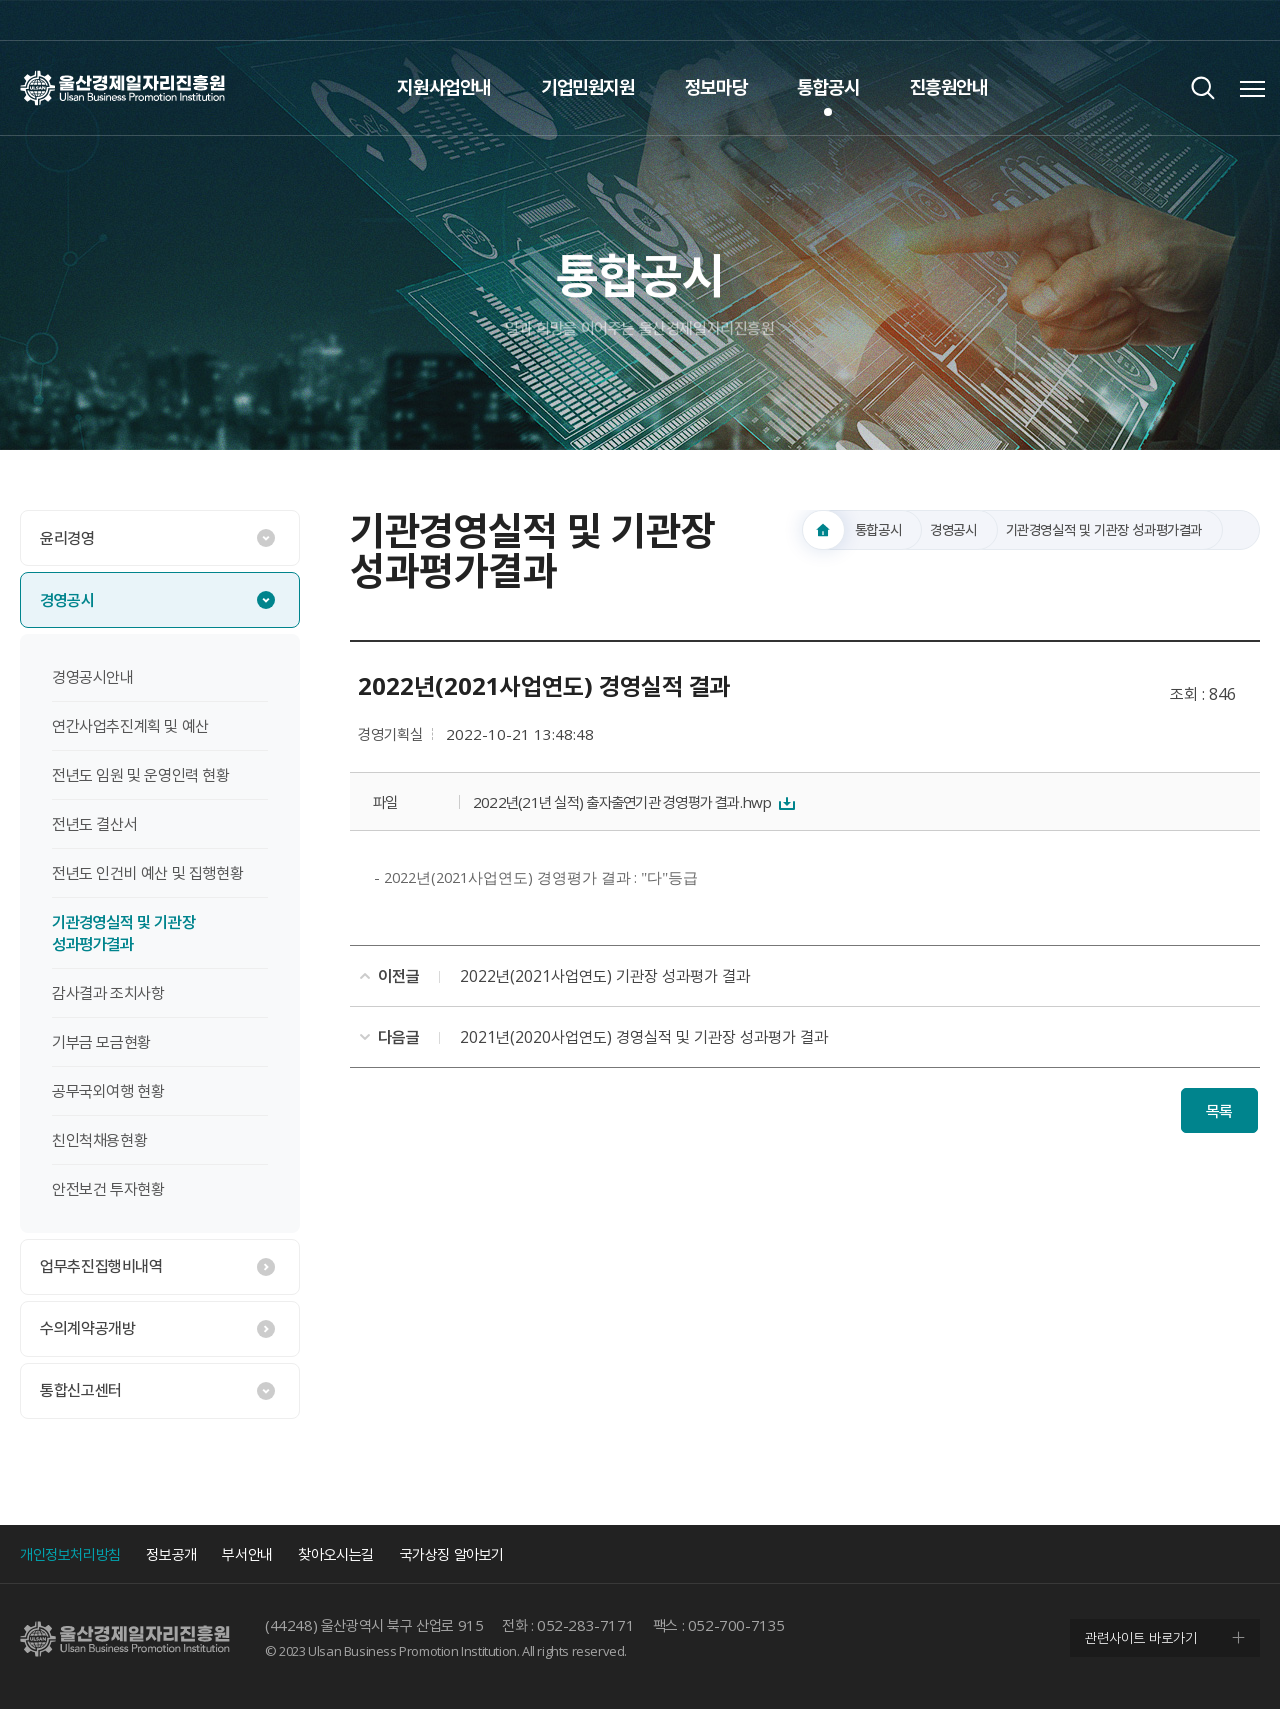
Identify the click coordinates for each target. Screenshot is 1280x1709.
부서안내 (247, 1554)
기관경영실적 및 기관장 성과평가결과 (123, 933)
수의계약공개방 (87, 1328)
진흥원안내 (949, 87)
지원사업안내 (444, 87)
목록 (1219, 1111)
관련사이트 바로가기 (1141, 1637)
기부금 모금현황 (101, 1042)
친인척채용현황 (99, 1140)
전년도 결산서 (94, 824)
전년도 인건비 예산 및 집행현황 (147, 873)
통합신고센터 (81, 1390)
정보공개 (171, 1554)
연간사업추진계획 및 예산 (130, 726)
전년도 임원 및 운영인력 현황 (141, 775)
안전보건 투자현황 (108, 1189)
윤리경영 (67, 538)
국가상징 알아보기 (452, 1554)
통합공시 (828, 87)
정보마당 (716, 87)
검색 (1202, 87)
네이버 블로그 (1240, 20)
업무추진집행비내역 (101, 1266)
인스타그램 (1200, 20)
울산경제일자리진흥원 (122, 87)
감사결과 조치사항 (108, 993)
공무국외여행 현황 (108, 1091)
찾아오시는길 (336, 1554)
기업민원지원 (588, 87)
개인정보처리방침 (70, 1554)
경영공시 (67, 600)
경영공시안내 (93, 677)
